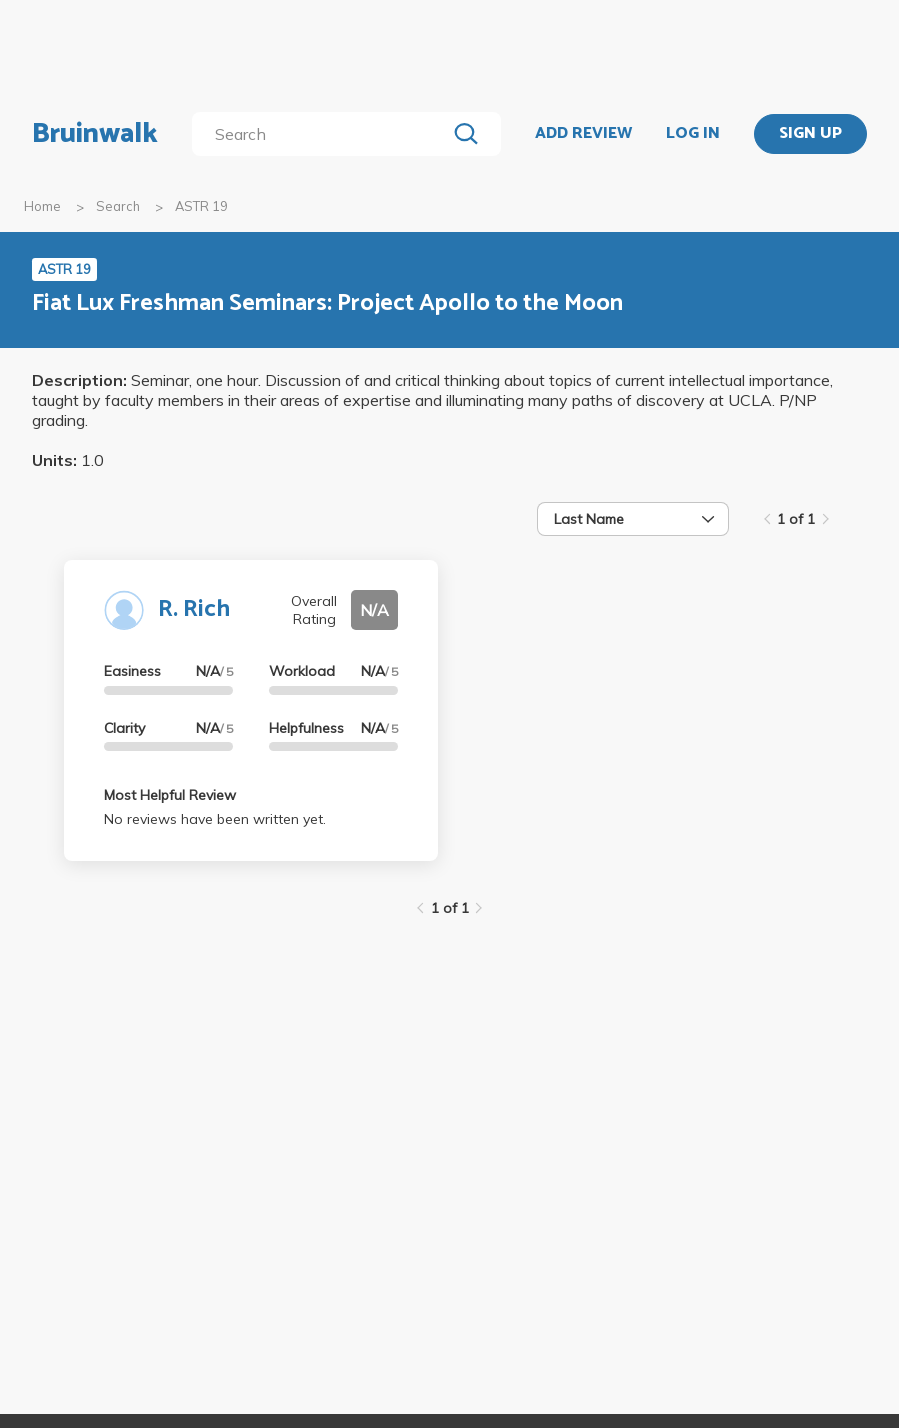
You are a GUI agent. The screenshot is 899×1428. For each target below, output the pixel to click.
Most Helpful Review (170, 795)
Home (42, 206)
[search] (323, 134)
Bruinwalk (95, 134)
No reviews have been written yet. (215, 819)
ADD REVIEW (583, 134)
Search (118, 206)
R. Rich (194, 609)
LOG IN (693, 134)
